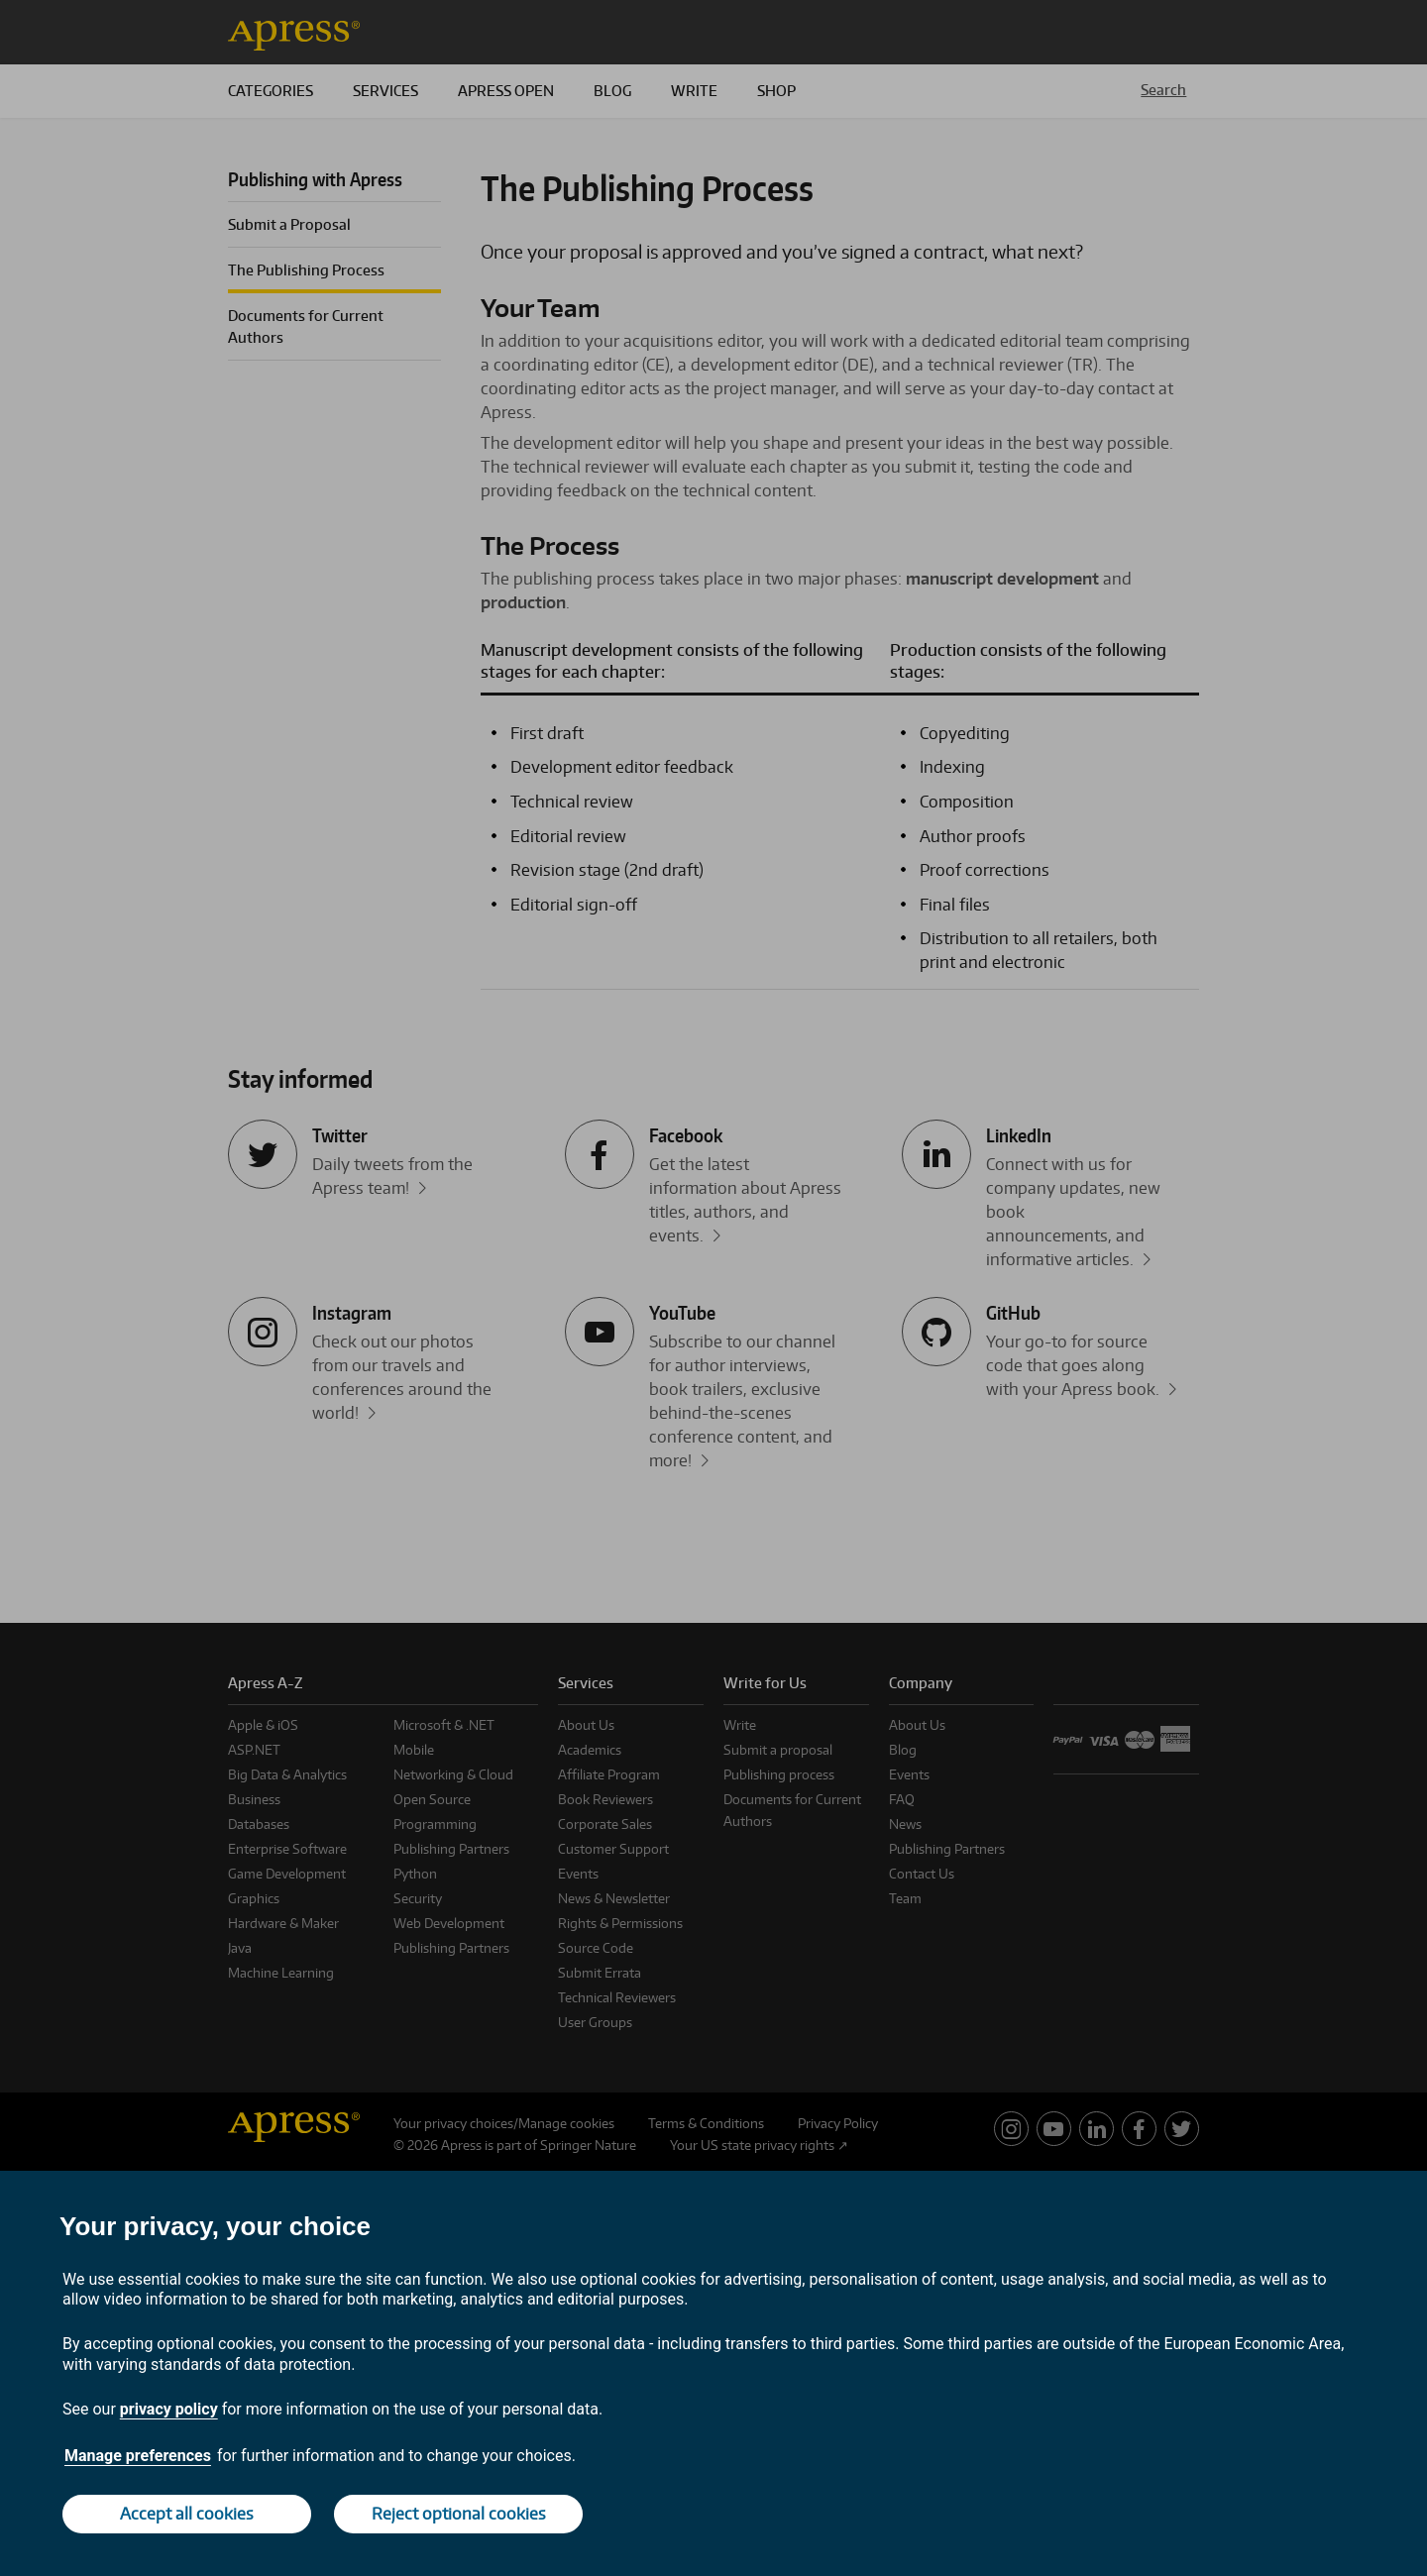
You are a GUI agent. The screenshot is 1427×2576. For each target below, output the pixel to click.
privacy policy (169, 2409)
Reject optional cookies (459, 2513)
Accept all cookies (187, 2513)
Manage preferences (137, 2455)
